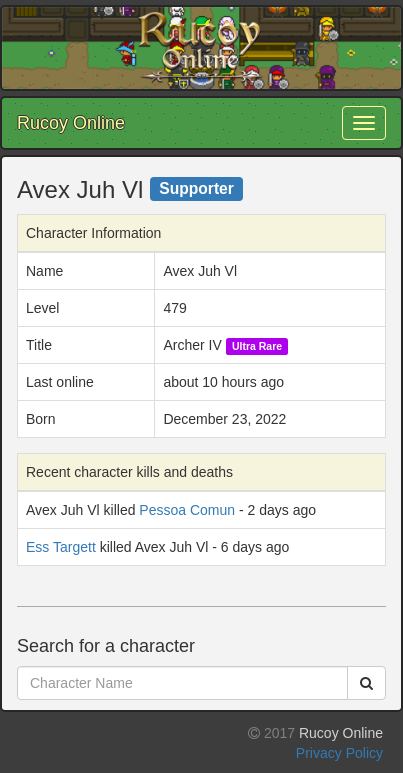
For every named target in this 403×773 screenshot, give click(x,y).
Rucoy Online (71, 123)
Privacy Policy (339, 753)
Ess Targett (61, 547)
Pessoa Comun (187, 510)
